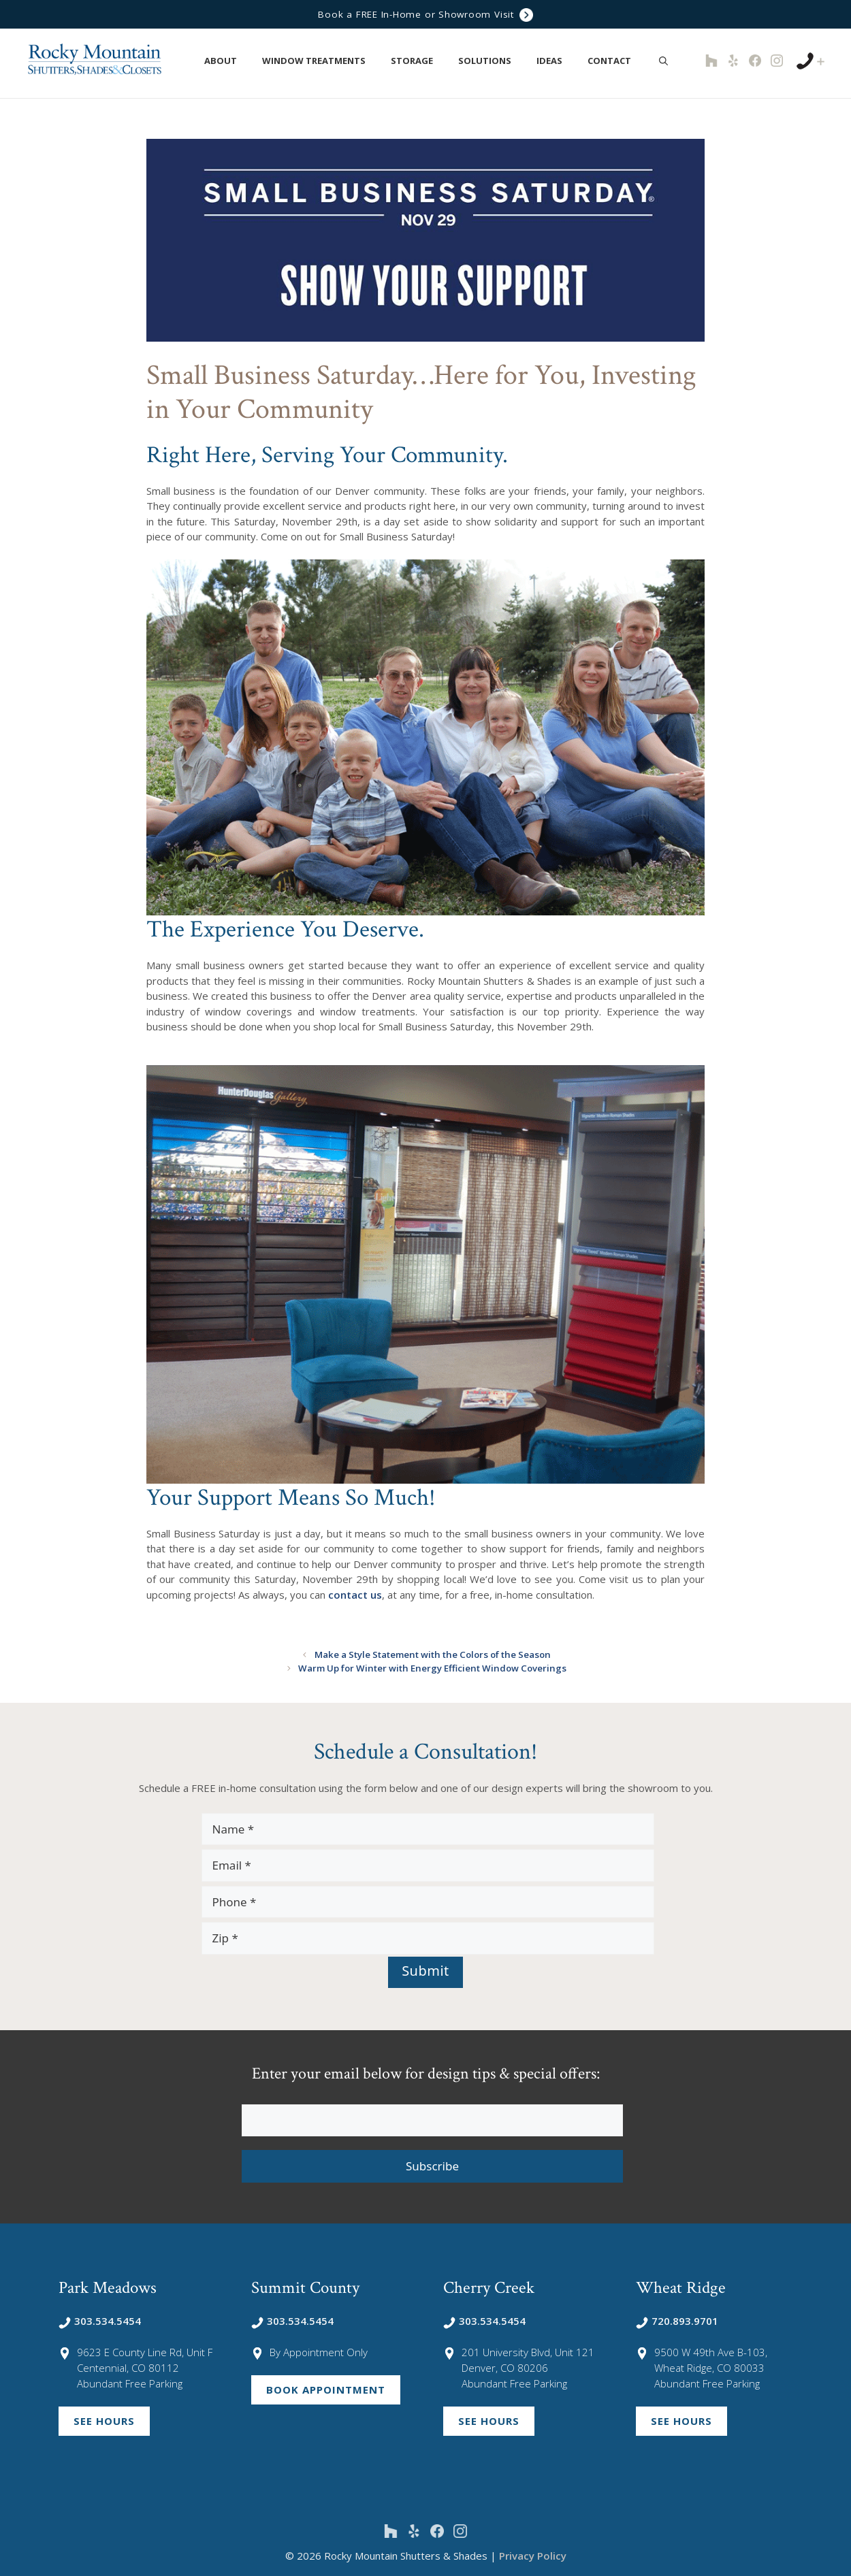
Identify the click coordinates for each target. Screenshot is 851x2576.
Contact (616, 60)
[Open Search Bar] (663, 60)
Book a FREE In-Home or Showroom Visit (425, 14)
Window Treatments (321, 60)
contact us (355, 1594)
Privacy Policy (532, 2555)
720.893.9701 (677, 2320)
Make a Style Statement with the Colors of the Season (432, 1654)
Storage (419, 60)
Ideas (556, 60)
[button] (244, 60)
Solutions (492, 60)
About (227, 60)
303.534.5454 (100, 2320)
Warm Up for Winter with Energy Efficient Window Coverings (432, 1667)
